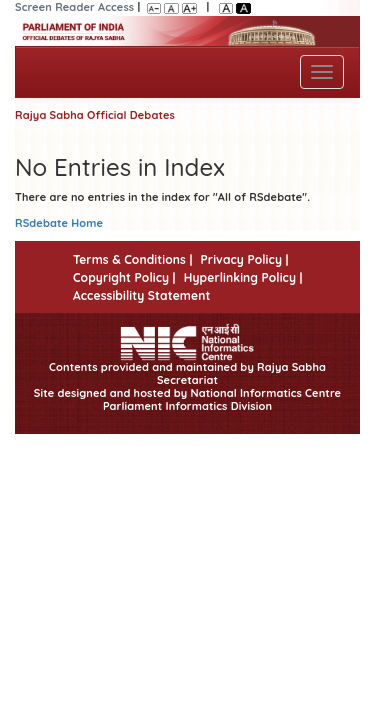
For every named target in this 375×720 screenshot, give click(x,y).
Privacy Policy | (244, 259)
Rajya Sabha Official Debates (95, 115)
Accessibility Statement (141, 295)
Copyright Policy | (124, 277)
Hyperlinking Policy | (243, 277)
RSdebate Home (59, 223)
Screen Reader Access (74, 7)
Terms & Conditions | (132, 259)
